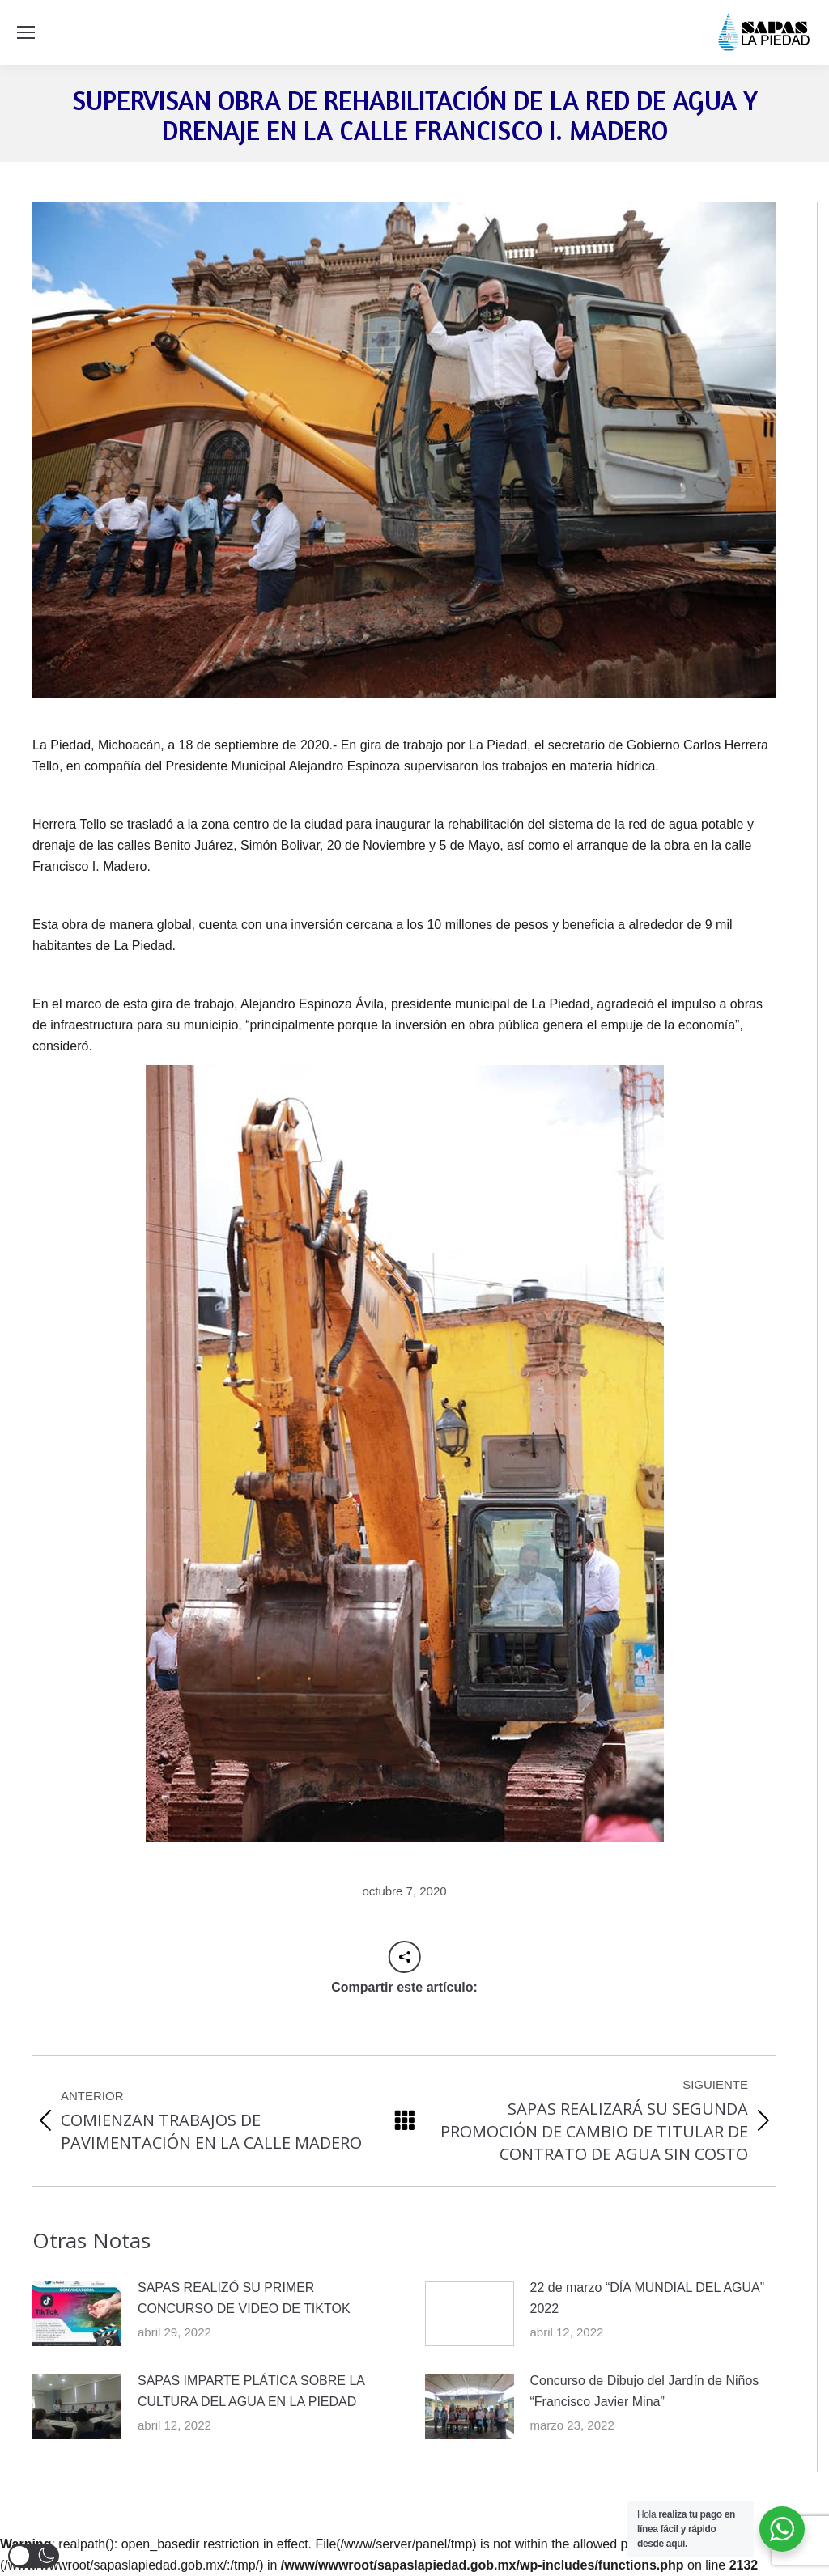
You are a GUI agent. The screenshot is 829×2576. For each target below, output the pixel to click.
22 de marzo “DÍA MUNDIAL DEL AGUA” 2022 (647, 2298)
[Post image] (76, 2313)
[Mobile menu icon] (26, 32)
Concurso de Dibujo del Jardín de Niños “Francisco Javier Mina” (644, 2391)
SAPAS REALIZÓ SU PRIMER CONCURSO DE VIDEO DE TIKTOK (244, 2298)
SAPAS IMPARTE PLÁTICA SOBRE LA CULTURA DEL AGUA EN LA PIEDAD (251, 2391)
